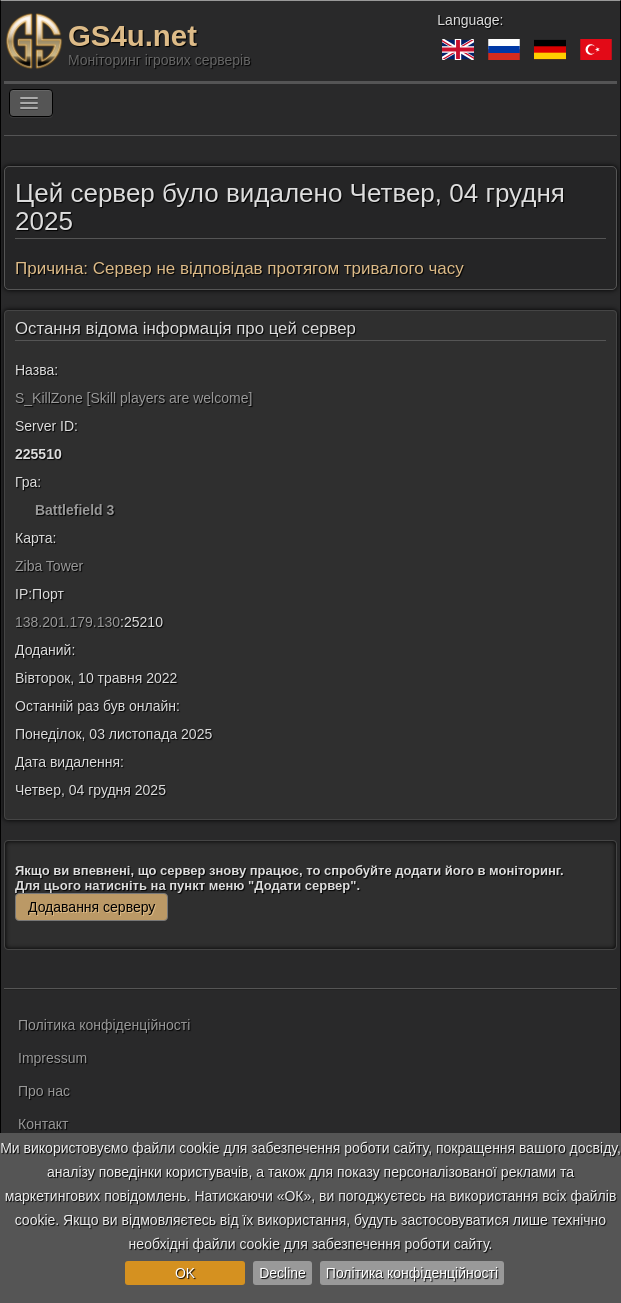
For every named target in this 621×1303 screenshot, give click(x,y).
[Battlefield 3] (23, 510)
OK (185, 1273)
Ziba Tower (49, 566)
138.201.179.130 (67, 622)
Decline (282, 1273)
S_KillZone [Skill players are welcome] (133, 398)
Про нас (44, 1091)
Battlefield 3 (74, 510)
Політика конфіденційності (412, 1273)
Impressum (52, 1058)
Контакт (43, 1124)
